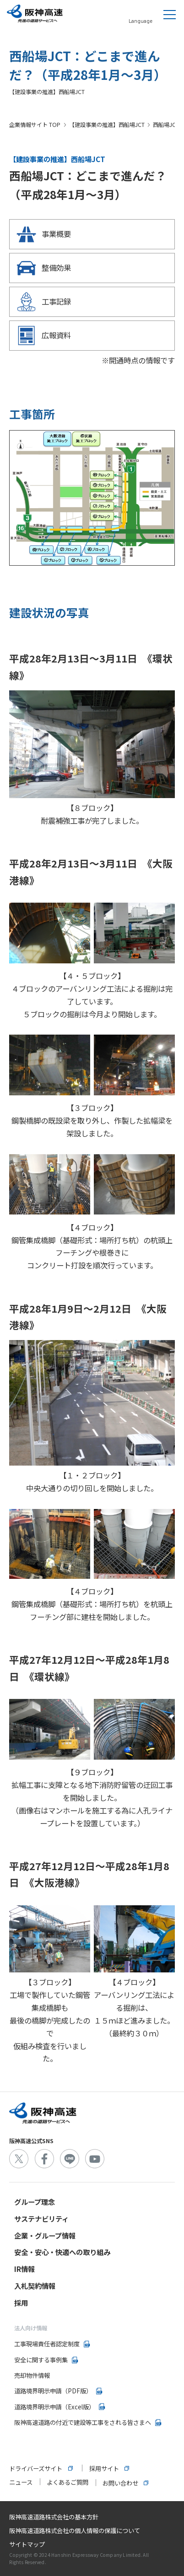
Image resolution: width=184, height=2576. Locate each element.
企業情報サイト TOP (34, 125)
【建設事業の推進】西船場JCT (107, 125)
